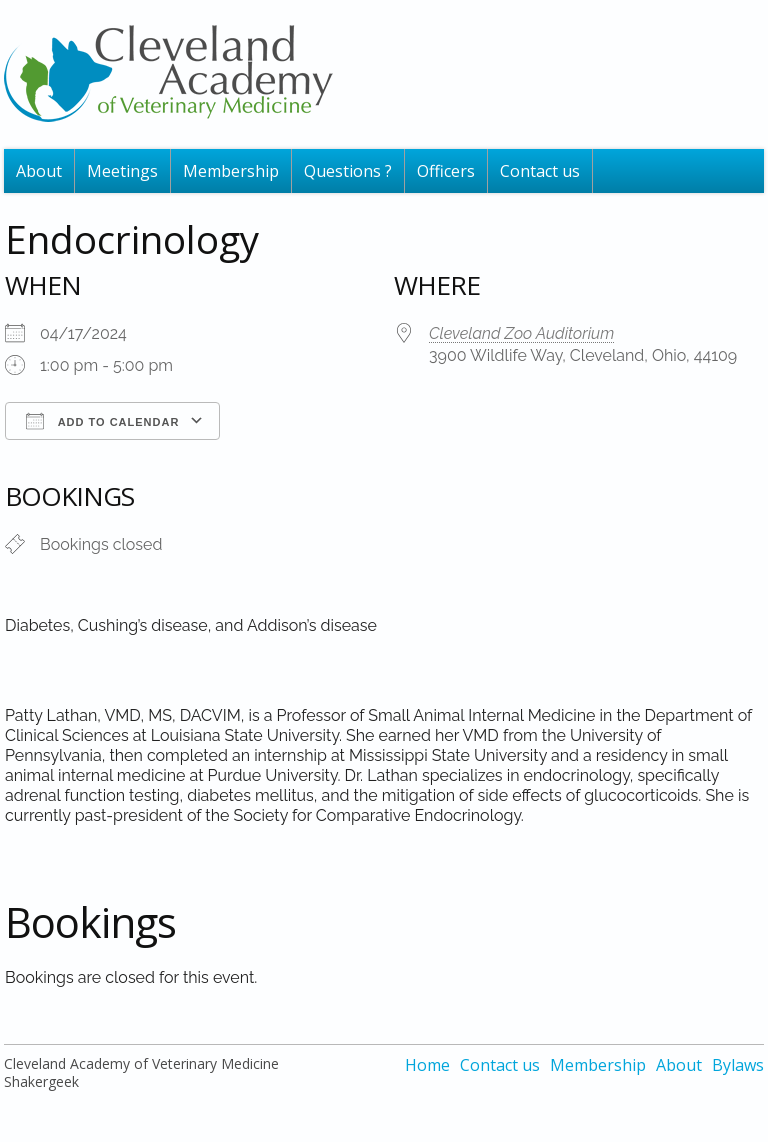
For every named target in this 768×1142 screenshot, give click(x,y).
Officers (446, 171)
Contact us (540, 171)
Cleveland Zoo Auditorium (521, 333)
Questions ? (348, 171)
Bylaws (738, 1065)
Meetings (122, 171)
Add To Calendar (102, 421)
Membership (231, 171)
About (39, 171)
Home (427, 1065)
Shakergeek (41, 1081)
